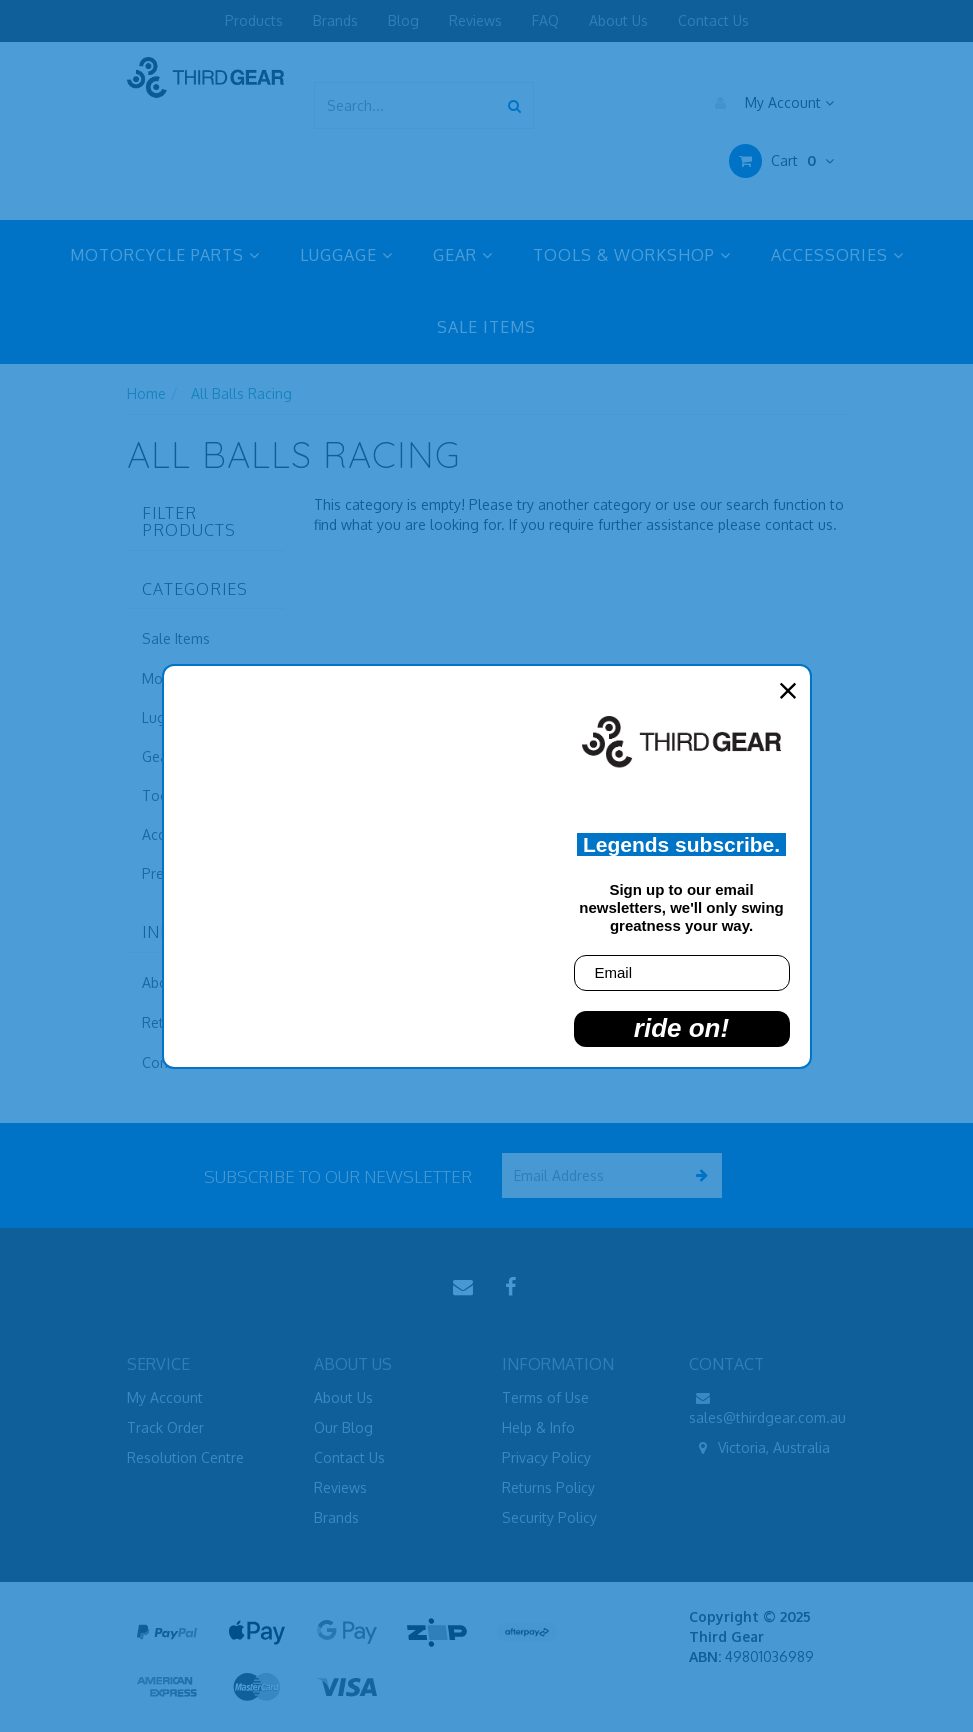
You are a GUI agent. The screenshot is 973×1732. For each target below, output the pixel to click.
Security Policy (549, 1517)
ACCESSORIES (837, 255)
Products (254, 20)
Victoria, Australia (759, 1448)
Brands (335, 20)
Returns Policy (548, 1487)
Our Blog (343, 1427)
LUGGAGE (346, 255)
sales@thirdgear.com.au (767, 1407)
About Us (618, 20)
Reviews (475, 20)
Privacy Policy (546, 1457)
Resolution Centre (185, 1457)
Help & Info (538, 1427)
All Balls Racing (241, 393)
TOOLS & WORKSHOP (632, 255)
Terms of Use (545, 1397)
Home (146, 393)
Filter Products (189, 522)
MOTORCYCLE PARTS (165, 255)
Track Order (165, 1427)
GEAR (463, 255)
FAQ (545, 20)
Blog (403, 20)
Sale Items (176, 638)
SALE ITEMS (486, 327)
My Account (769, 103)
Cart (781, 161)
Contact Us (713, 20)
